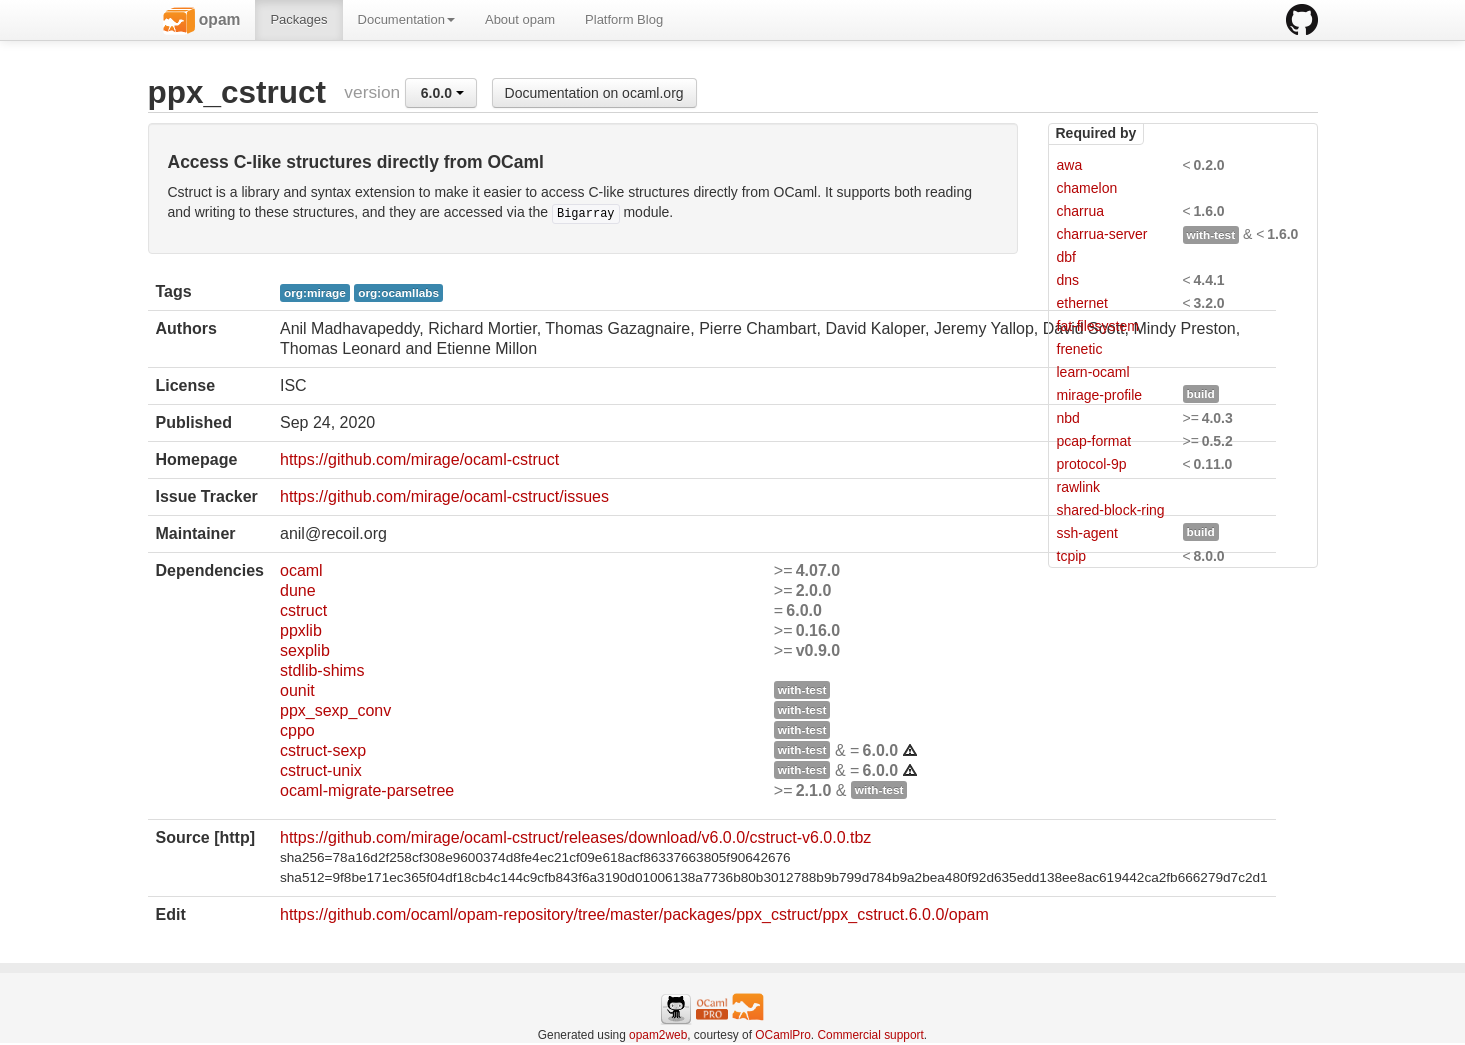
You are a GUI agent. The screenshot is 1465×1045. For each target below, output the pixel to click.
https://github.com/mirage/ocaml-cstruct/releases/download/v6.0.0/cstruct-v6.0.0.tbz (575, 837)
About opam (520, 19)
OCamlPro (783, 1035)
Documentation (406, 19)
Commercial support (870, 1035)
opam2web (658, 1035)
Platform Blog (624, 19)
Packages (298, 19)
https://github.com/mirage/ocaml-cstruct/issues (444, 496)
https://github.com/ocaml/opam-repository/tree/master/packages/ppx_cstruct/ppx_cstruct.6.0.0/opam (634, 914)
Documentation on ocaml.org (594, 93)
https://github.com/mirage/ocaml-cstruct (419, 459)
